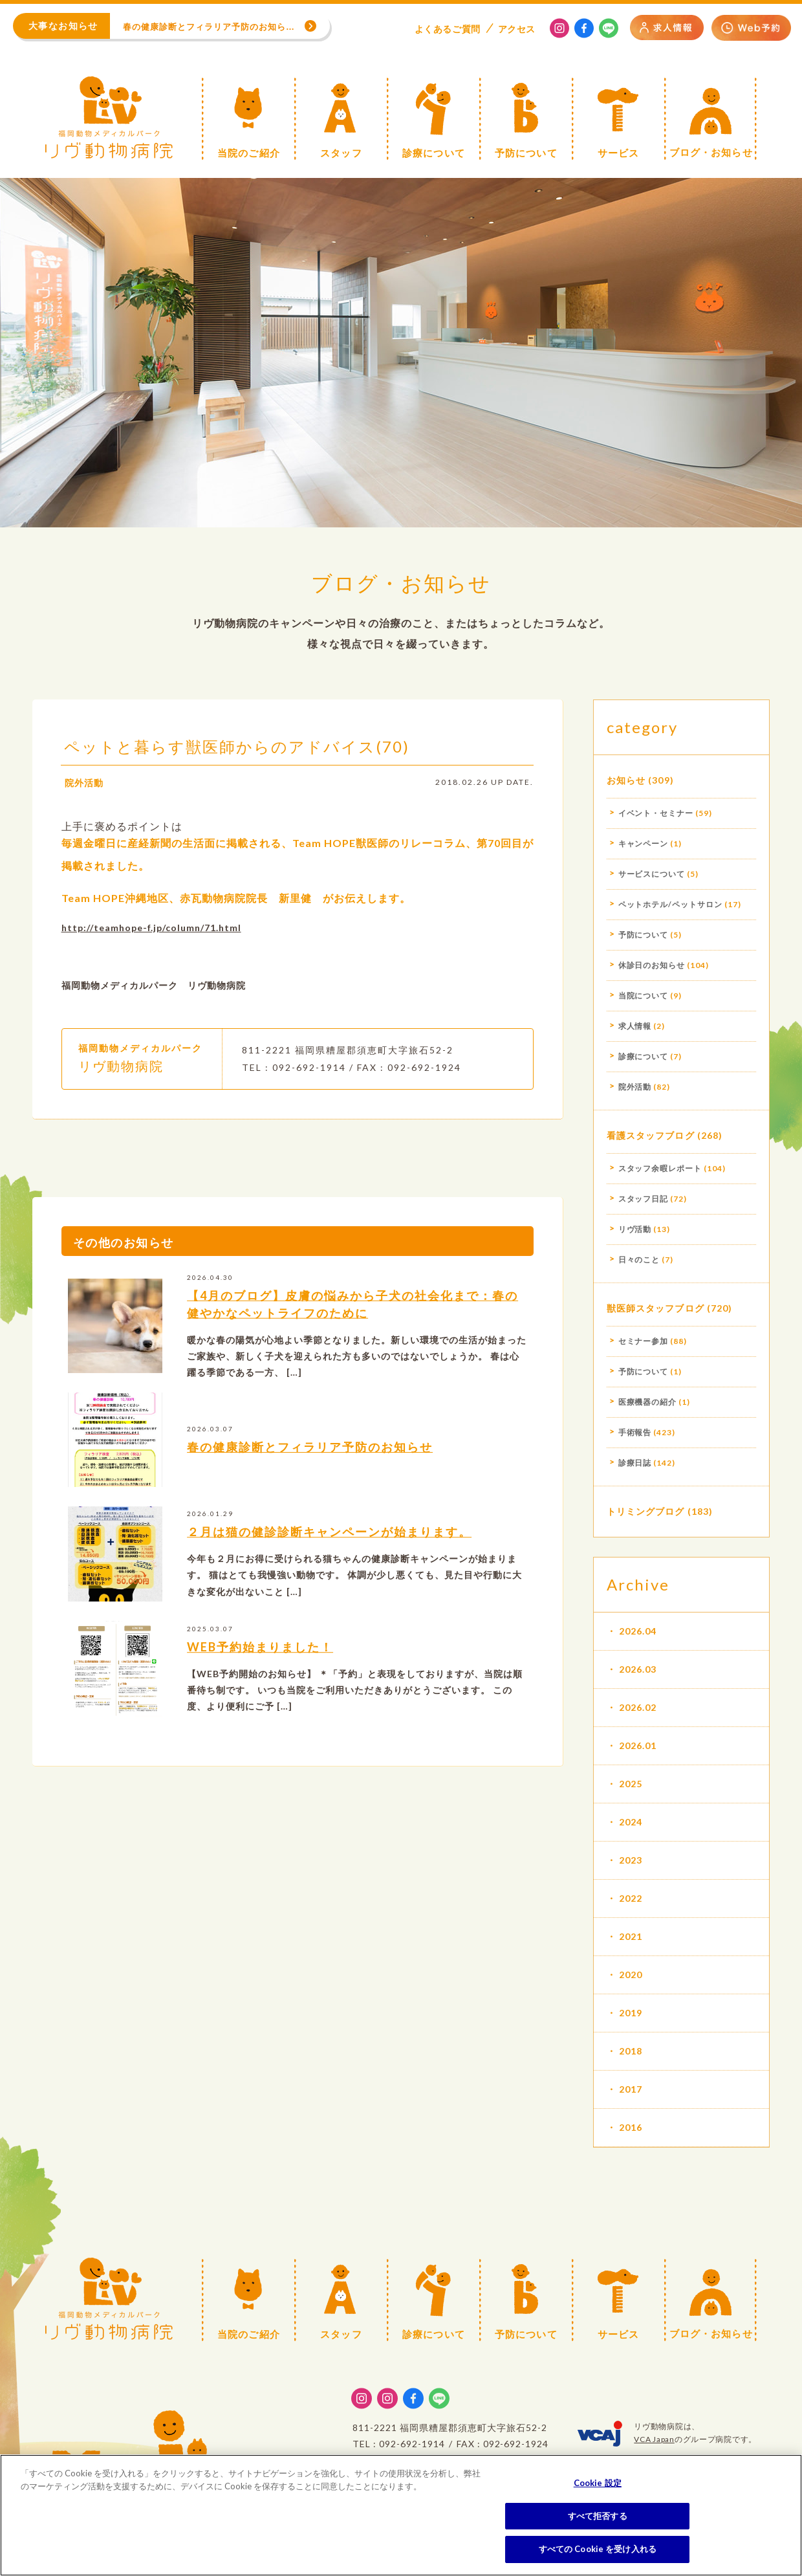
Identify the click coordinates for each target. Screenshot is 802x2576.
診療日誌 (635, 1463)
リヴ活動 (635, 1229)
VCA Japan (654, 2439)
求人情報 (635, 1026)
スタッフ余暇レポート (660, 1168)
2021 (630, 1936)
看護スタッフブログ (651, 1135)
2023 (630, 1860)
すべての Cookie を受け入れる (597, 2549)
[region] (401, 2515)
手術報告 (635, 1432)
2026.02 (638, 1707)
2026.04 (638, 1630)
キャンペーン (643, 843)
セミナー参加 (643, 1341)
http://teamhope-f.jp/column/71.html (151, 945)
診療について (643, 1056)
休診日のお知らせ (652, 965)
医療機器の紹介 (647, 1402)
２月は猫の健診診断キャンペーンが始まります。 (329, 1550)
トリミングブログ (646, 1511)
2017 (630, 2089)
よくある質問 (448, 28)
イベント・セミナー (656, 813)
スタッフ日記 (643, 1199)
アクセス (517, 28)
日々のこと (639, 1259)
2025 (630, 1783)
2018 (630, 2050)
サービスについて (652, 874)
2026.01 (638, 1745)
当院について (643, 995)
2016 (630, 2127)
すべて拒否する (597, 2516)
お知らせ (626, 780)
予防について (643, 935)
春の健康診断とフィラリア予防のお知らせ (310, 1465)
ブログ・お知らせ (401, 582)
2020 (630, 1974)
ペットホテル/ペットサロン (670, 904)
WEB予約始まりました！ (260, 1665)
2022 (630, 1898)
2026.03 (638, 1669)
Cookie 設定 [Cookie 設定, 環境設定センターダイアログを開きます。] (598, 2483)
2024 (630, 1821)
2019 (630, 2012)
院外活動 (84, 800)
